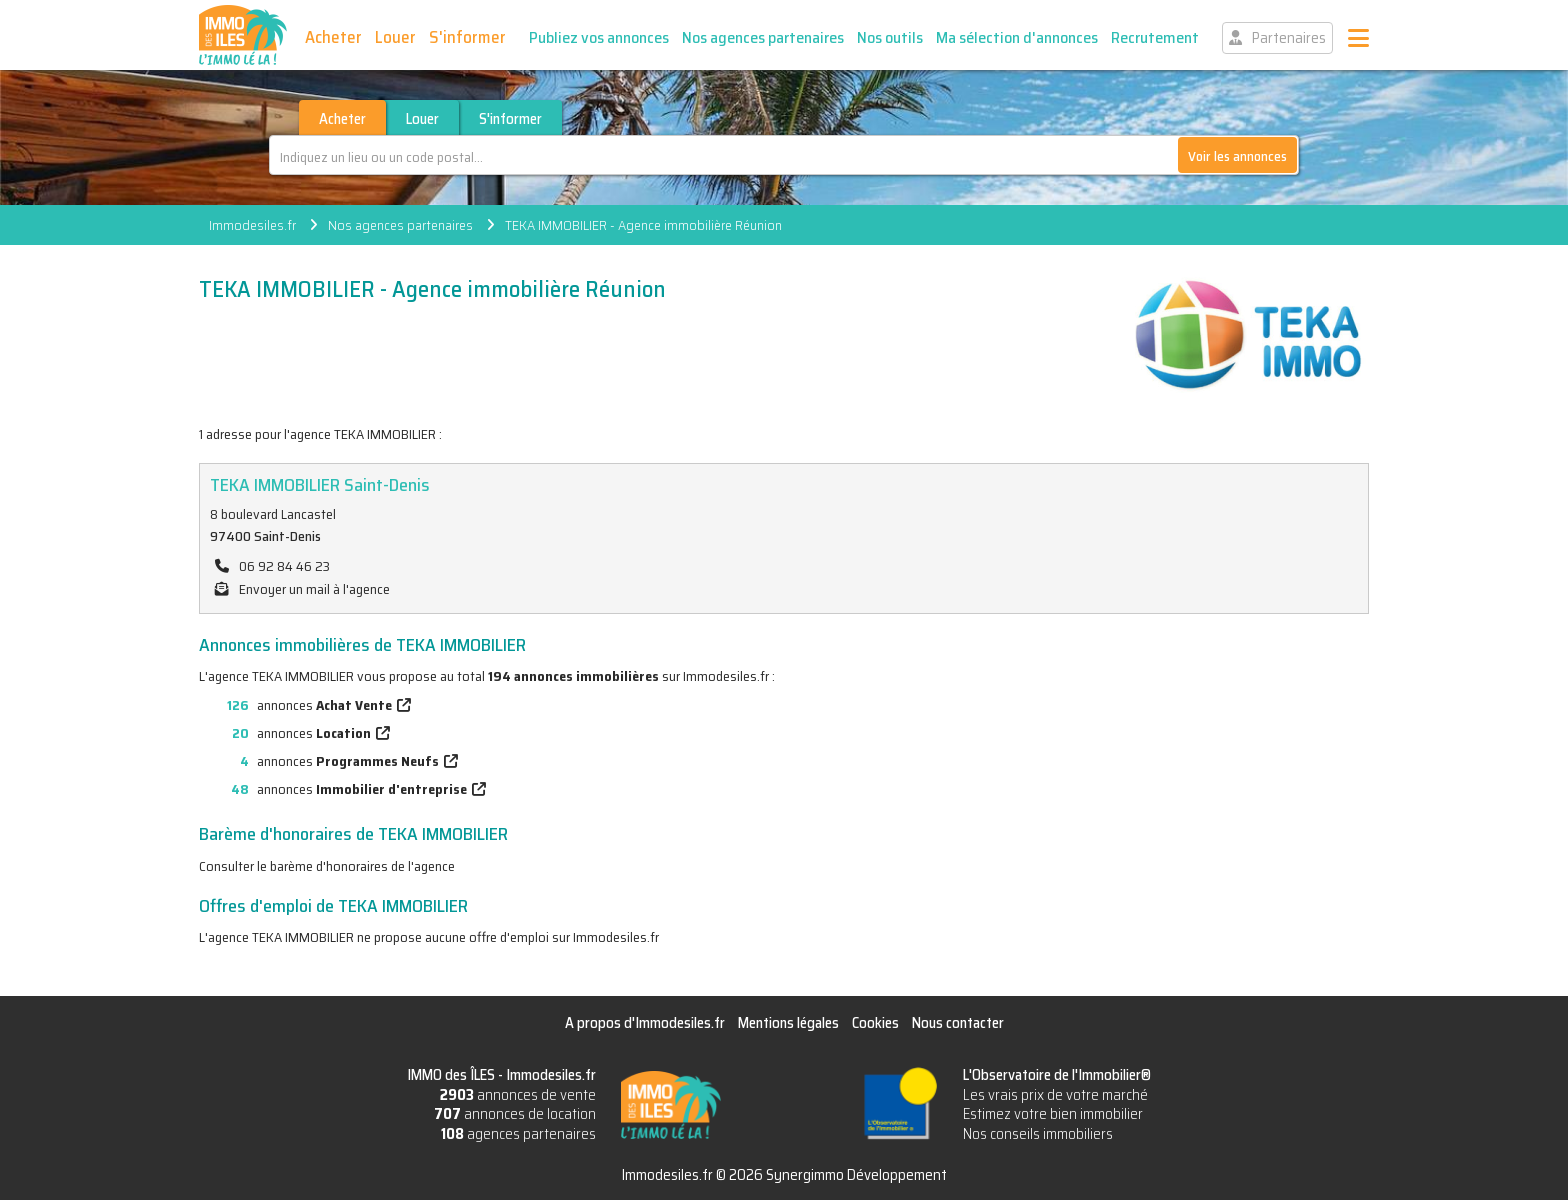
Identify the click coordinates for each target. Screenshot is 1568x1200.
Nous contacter (958, 1023)
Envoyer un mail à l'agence (314, 589)
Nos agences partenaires (763, 37)
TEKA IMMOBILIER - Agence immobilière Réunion (643, 225)
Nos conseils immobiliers (1038, 1134)
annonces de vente (518, 1095)
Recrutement (1155, 37)
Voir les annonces (1237, 156)
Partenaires (1289, 38)
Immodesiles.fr (252, 225)
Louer (395, 37)
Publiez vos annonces (599, 37)
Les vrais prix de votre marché (1055, 1095)
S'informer (467, 37)
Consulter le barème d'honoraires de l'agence (327, 866)
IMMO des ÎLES (243, 35)
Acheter (333, 37)
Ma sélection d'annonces (1017, 37)
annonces (295, 705)
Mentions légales (788, 1023)
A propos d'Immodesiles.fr (645, 1023)
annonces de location (515, 1114)
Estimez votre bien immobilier (1053, 1114)
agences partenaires (518, 1134)
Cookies (875, 1023)
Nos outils (890, 37)
